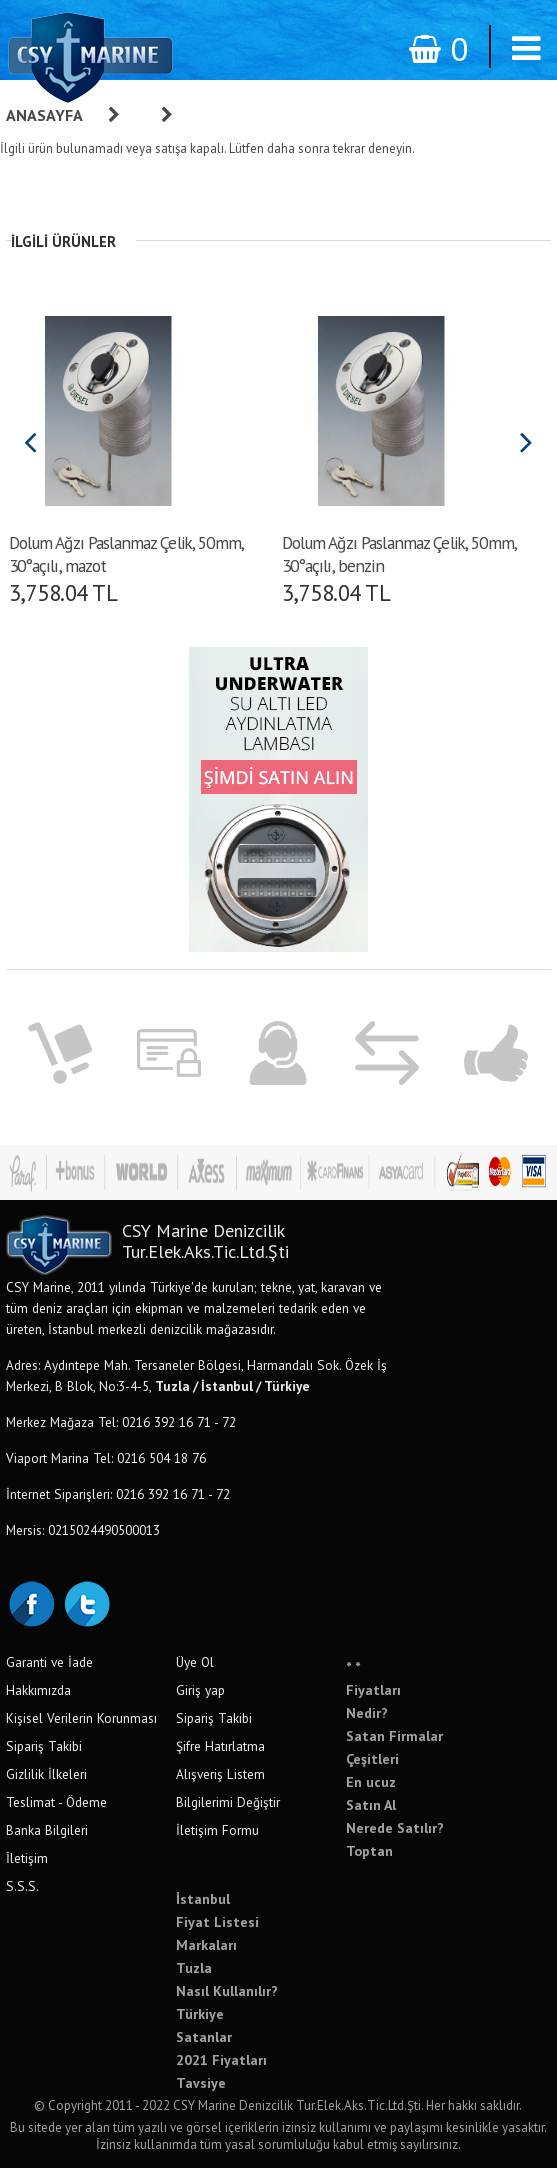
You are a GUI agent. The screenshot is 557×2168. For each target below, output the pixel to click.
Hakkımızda (38, 1690)
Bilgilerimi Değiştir (228, 1802)
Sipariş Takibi (44, 1746)
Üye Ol (195, 1662)
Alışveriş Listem (220, 1774)
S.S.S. (22, 1886)
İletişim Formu (217, 1830)
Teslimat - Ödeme (56, 1802)
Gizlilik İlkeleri (46, 1774)
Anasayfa (44, 115)
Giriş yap (200, 1690)
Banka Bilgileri (47, 1830)
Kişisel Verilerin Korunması (81, 1718)
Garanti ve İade (49, 1662)
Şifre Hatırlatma (220, 1746)
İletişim (27, 1858)
